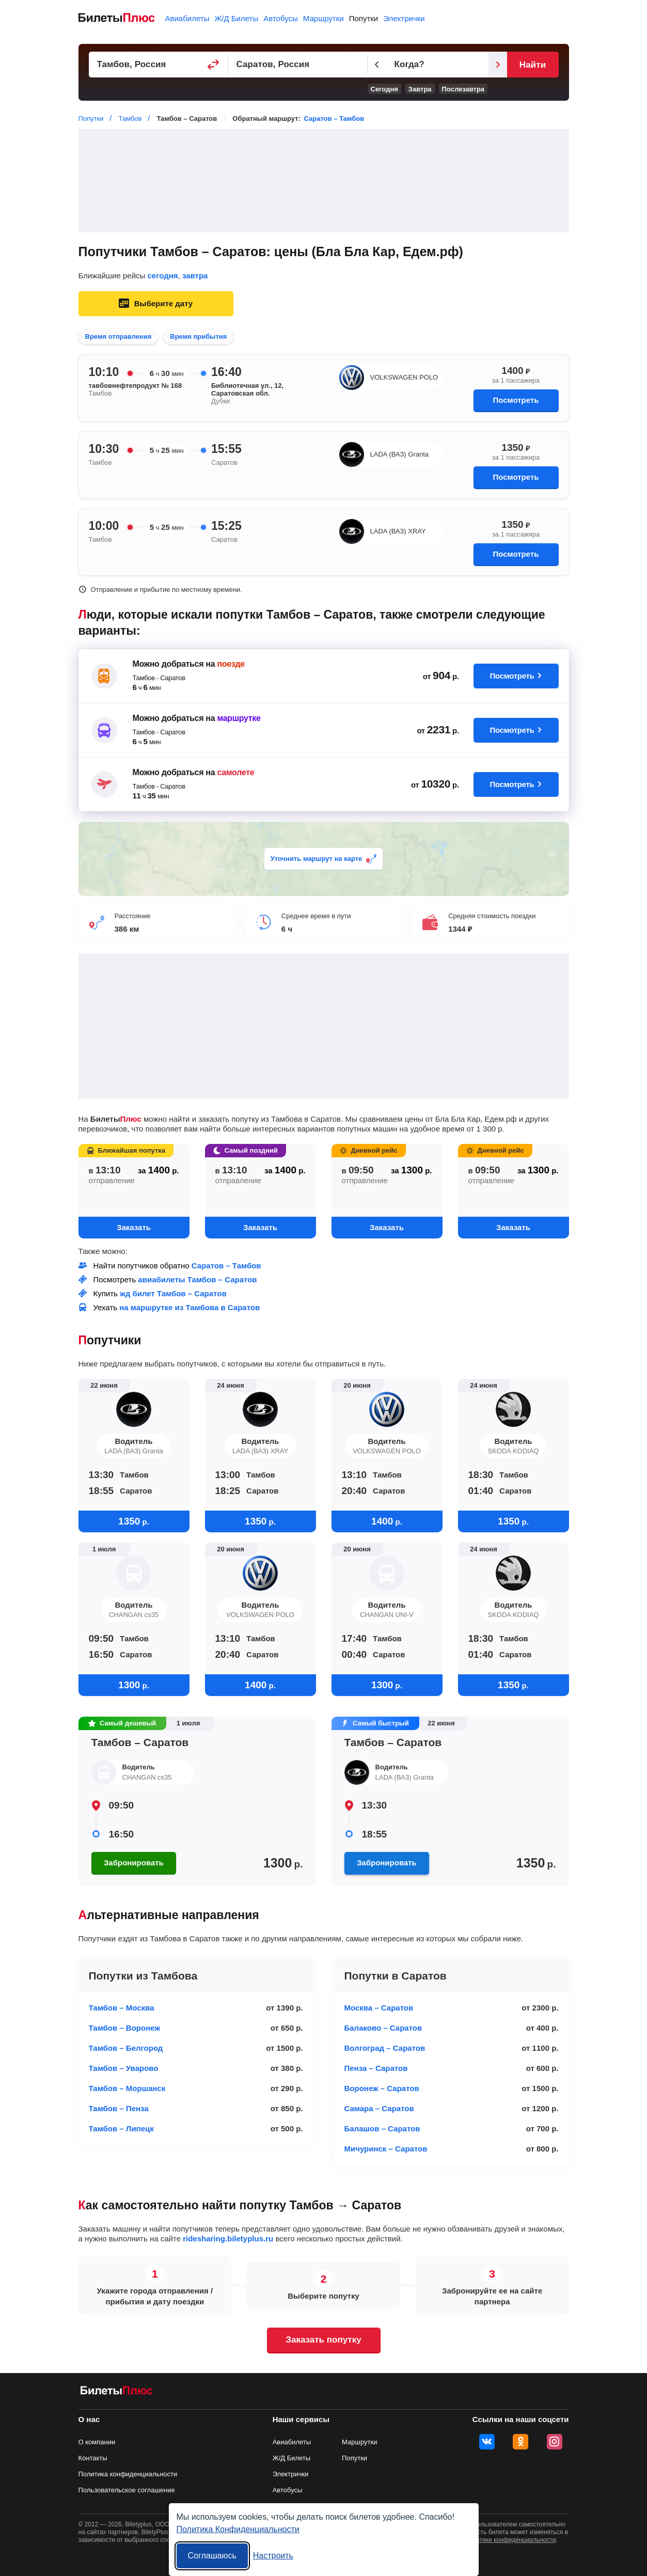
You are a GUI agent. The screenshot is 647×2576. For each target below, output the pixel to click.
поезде (230, 663)
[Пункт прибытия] (298, 64)
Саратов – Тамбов (334, 118)
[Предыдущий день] (377, 64)
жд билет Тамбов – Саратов (173, 1293)
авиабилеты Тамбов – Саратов (197, 1279)
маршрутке (238, 718)
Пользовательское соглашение (126, 2490)
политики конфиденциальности (511, 2539)
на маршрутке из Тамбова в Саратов (189, 1307)
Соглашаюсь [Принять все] (212, 2555)
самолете (235, 772)
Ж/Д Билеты (236, 18)
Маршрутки (323, 18)
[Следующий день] (497, 64)
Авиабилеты (187, 18)
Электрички (403, 18)
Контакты (92, 2458)
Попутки (363, 18)
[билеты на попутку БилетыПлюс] (116, 2392)
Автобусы (280, 18)
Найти (532, 65)
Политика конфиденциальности (128, 2474)
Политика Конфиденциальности (238, 2529)
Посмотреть (516, 400)
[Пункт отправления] (158, 64)
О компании (97, 2442)
